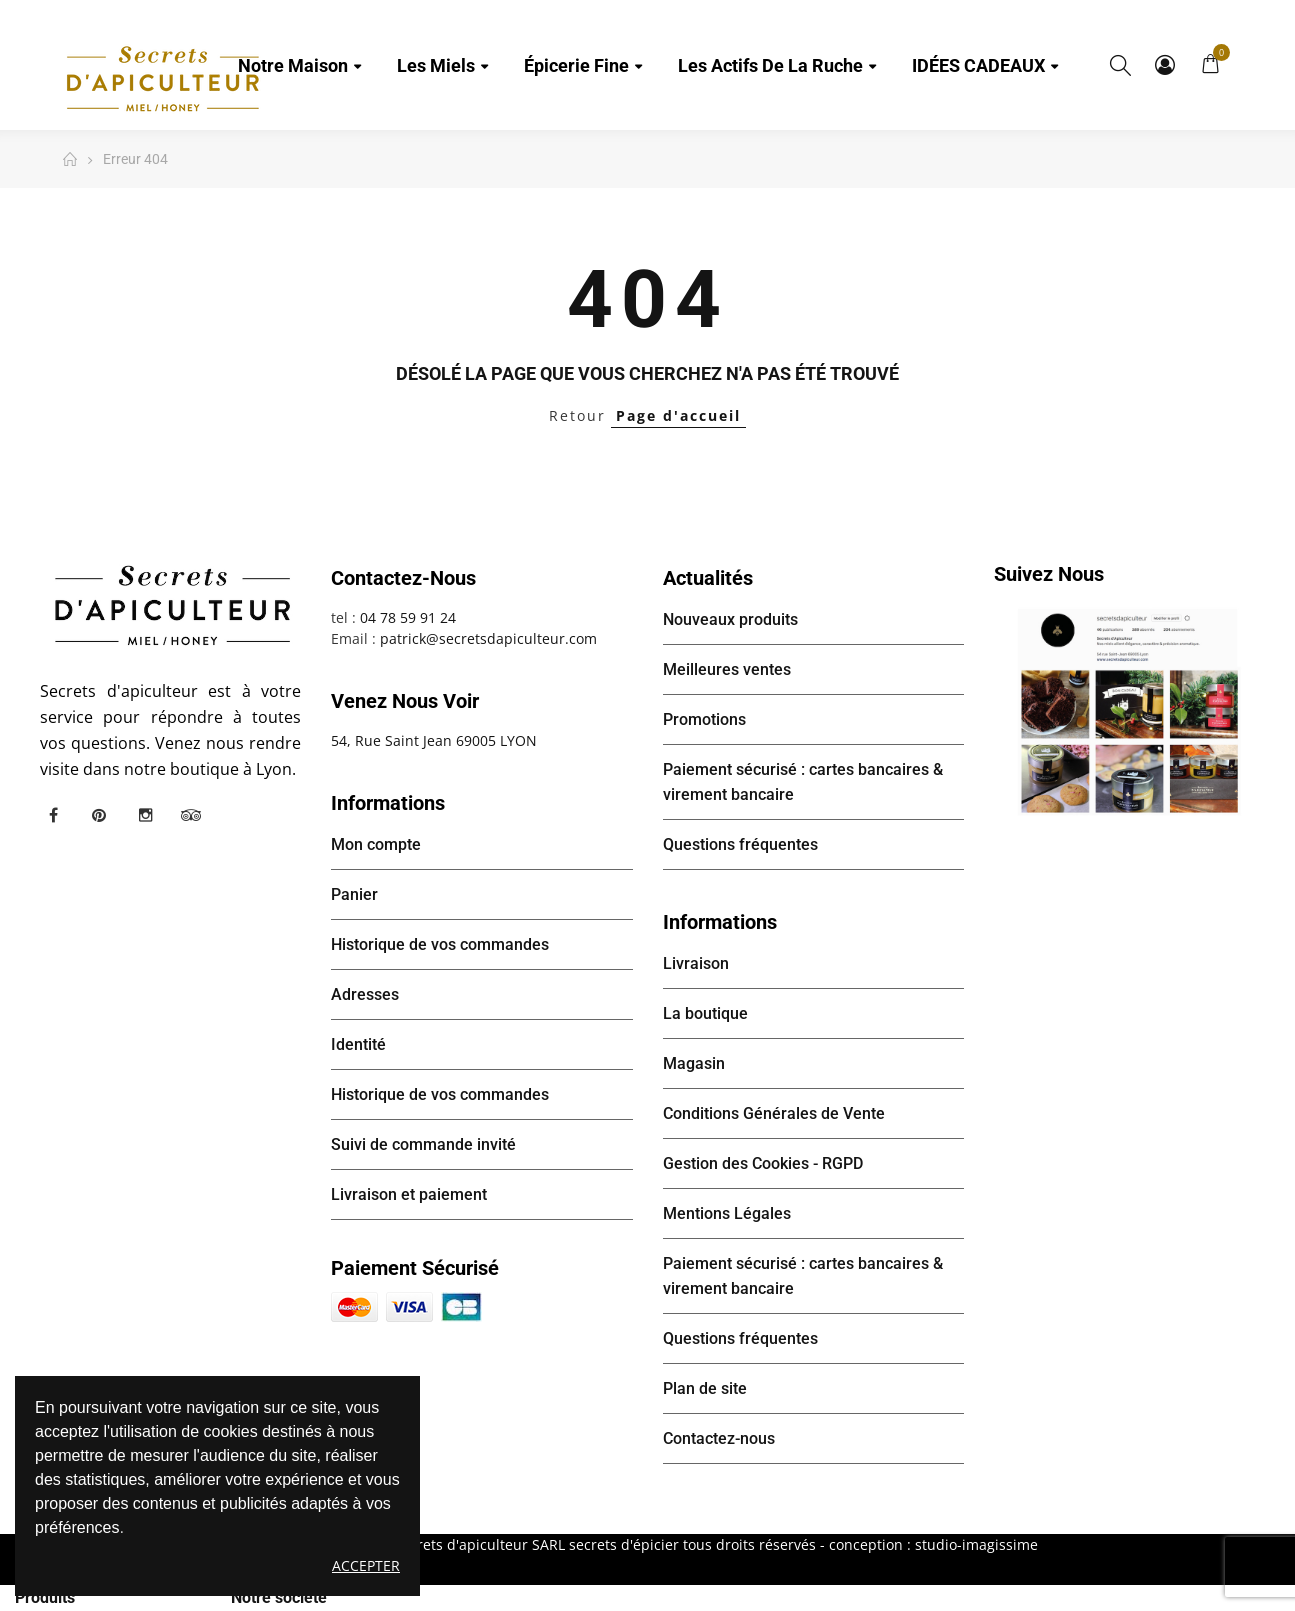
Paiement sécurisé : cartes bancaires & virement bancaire (803, 782)
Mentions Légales (727, 1213)
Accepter (366, 1565)
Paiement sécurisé (415, 1268)
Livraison (696, 963)
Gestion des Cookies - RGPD (763, 1163)
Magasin (694, 1063)
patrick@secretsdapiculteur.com (488, 638)
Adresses (365, 994)
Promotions (704, 719)
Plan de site (705, 1388)
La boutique (705, 1013)
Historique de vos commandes (440, 944)
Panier (354, 894)
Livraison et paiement (409, 1194)
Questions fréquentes (740, 844)
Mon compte (1165, 65)
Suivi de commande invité (423, 1144)
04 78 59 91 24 (408, 617)
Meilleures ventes (727, 669)
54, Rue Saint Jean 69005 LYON (434, 740)
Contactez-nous (719, 1438)
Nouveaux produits (730, 619)
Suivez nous (1049, 574)
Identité (358, 1044)
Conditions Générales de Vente (774, 1113)
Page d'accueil (678, 415)
